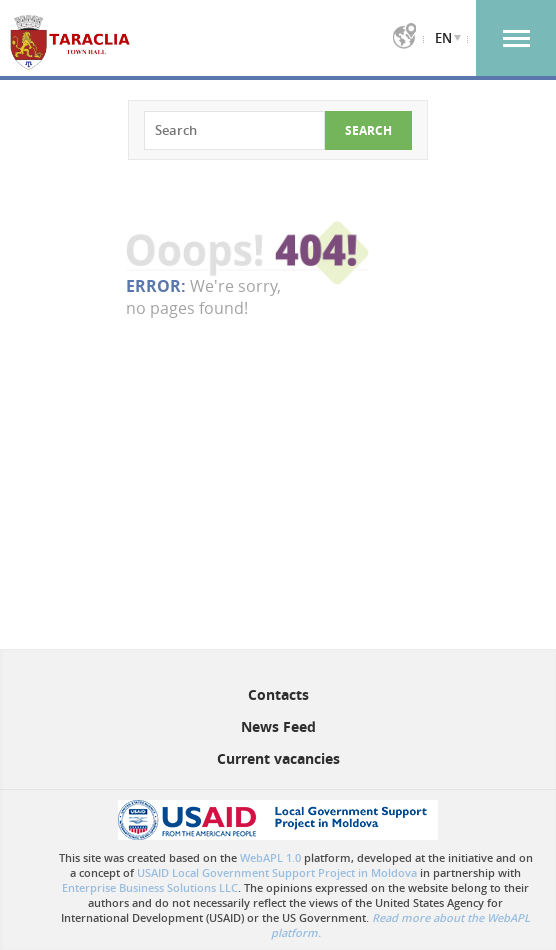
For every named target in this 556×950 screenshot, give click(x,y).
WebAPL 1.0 (270, 857)
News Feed (278, 726)
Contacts (278, 694)
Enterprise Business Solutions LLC (150, 887)
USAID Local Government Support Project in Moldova (277, 872)
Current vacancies (278, 758)
